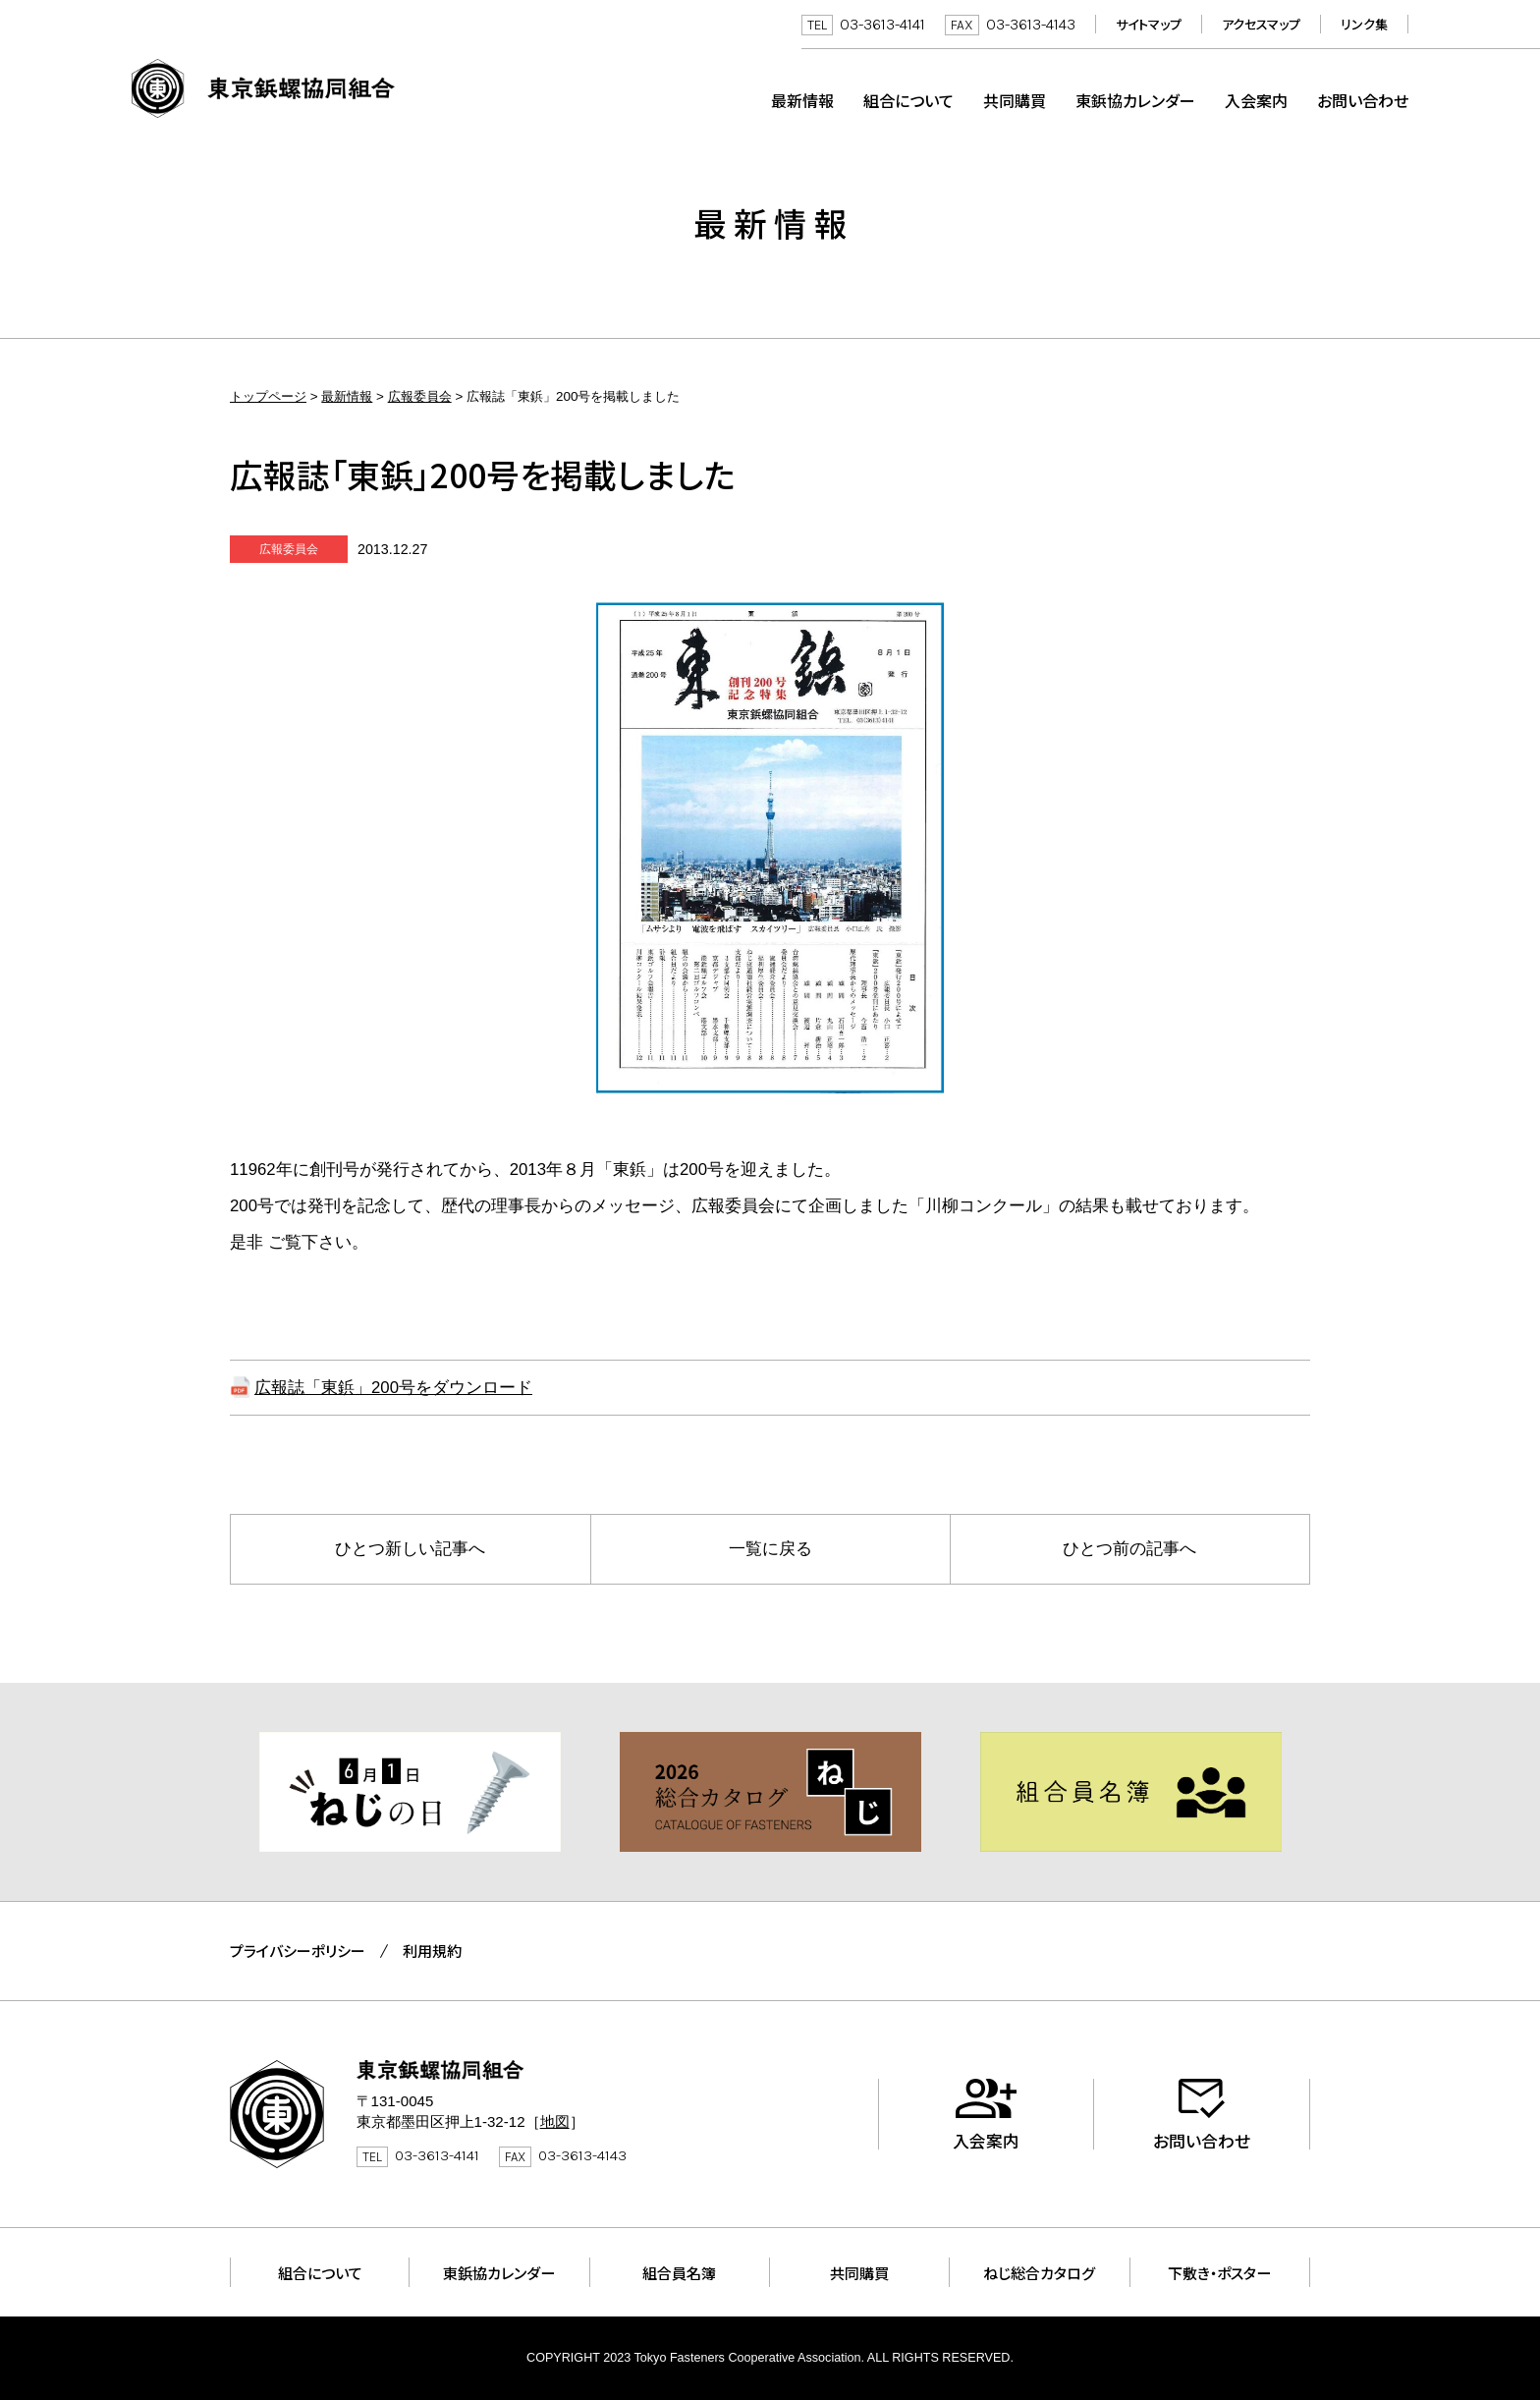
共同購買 (1014, 100)
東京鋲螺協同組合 (263, 88)
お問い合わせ (1362, 100)
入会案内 (1256, 100)
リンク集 (1364, 24)
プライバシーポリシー (297, 1950)
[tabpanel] (410, 1792)
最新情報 (802, 100)
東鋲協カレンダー (1135, 100)
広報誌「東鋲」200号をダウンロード (393, 1387)
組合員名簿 (679, 2272)
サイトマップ (1149, 24)
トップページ (268, 396)
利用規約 (432, 1950)
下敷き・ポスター (1219, 2272)
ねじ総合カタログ (1039, 2272)
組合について (908, 100)
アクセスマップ (1261, 24)
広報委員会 (420, 396)
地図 (555, 2121)
